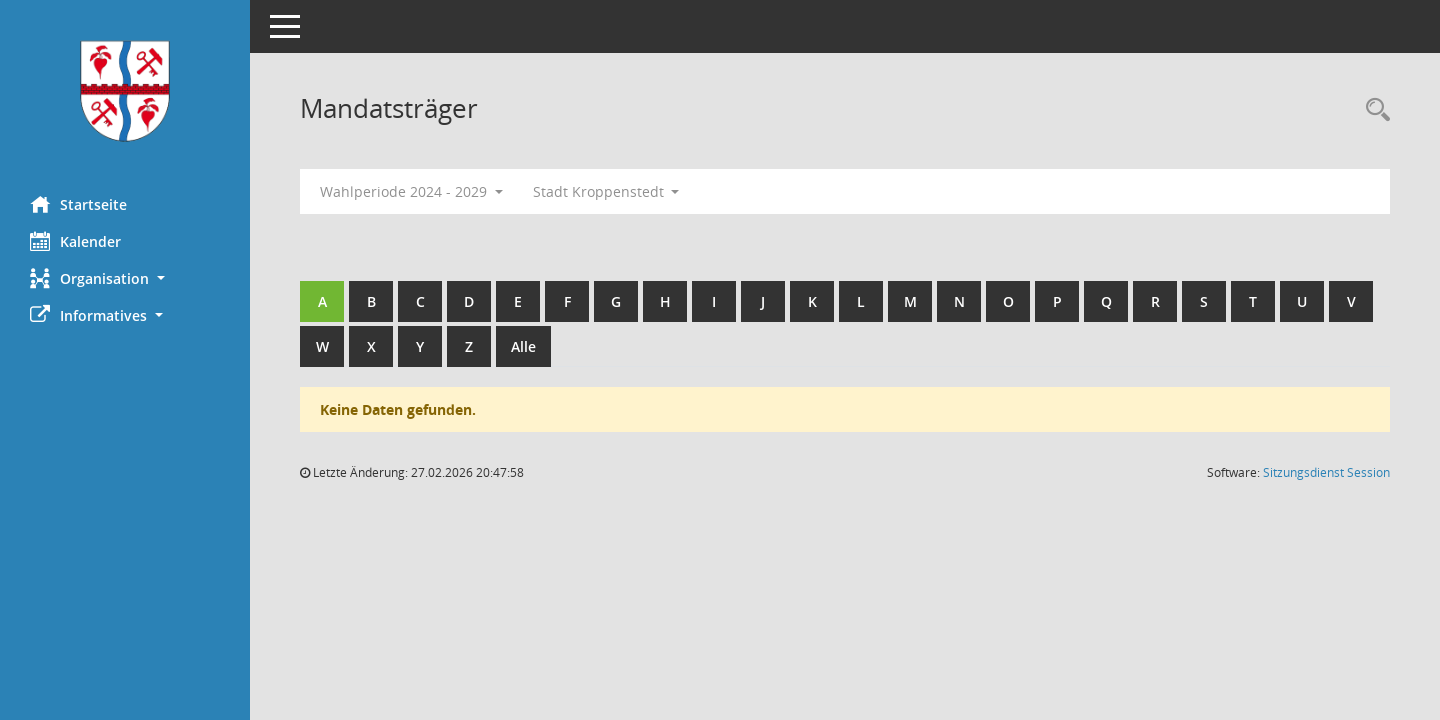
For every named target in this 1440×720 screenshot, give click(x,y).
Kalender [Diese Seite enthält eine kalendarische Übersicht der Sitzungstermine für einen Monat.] (75, 241)
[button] (125, 278)
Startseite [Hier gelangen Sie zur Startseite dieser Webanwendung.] (78, 204)
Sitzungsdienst (1326, 472)
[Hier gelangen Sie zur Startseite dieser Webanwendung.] (125, 90)
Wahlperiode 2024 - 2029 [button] (411, 191)
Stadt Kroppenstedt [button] (606, 191)
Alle (523, 346)
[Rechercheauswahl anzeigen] (1373, 110)
